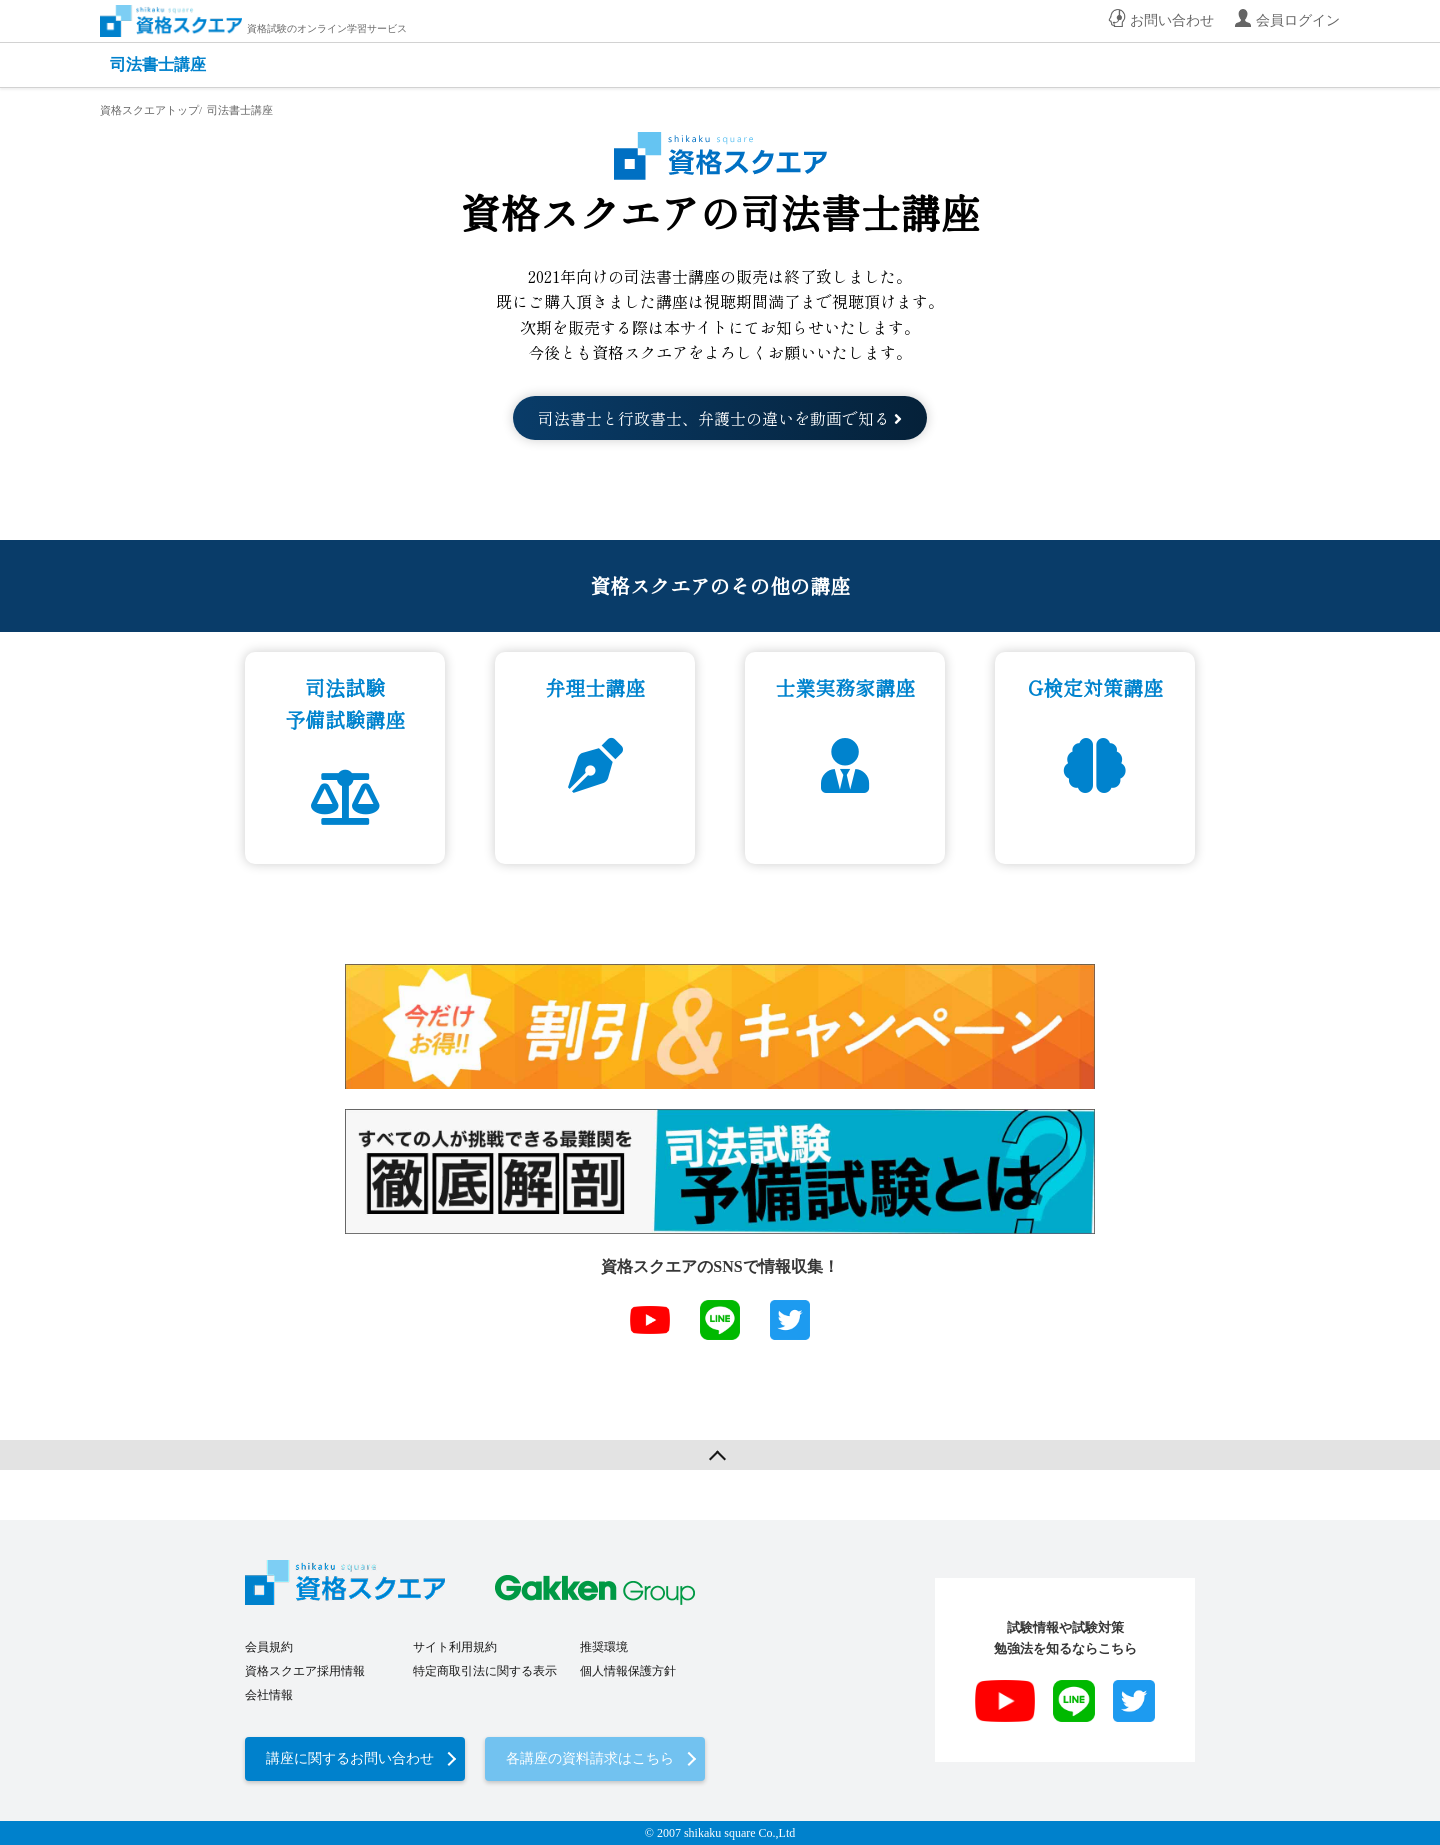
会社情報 (269, 1695)
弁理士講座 (595, 687)
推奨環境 (604, 1647)
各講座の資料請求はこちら (590, 1758)
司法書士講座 (158, 64)
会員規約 (269, 1647)
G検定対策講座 (1095, 687)
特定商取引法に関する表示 (485, 1671)
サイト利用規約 (455, 1647)
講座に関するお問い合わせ (350, 1758)
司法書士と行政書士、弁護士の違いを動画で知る (720, 418)
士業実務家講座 (845, 687)
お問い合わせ (1172, 20)
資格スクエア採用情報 (305, 1671)
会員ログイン (1298, 20)
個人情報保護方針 (628, 1671)
